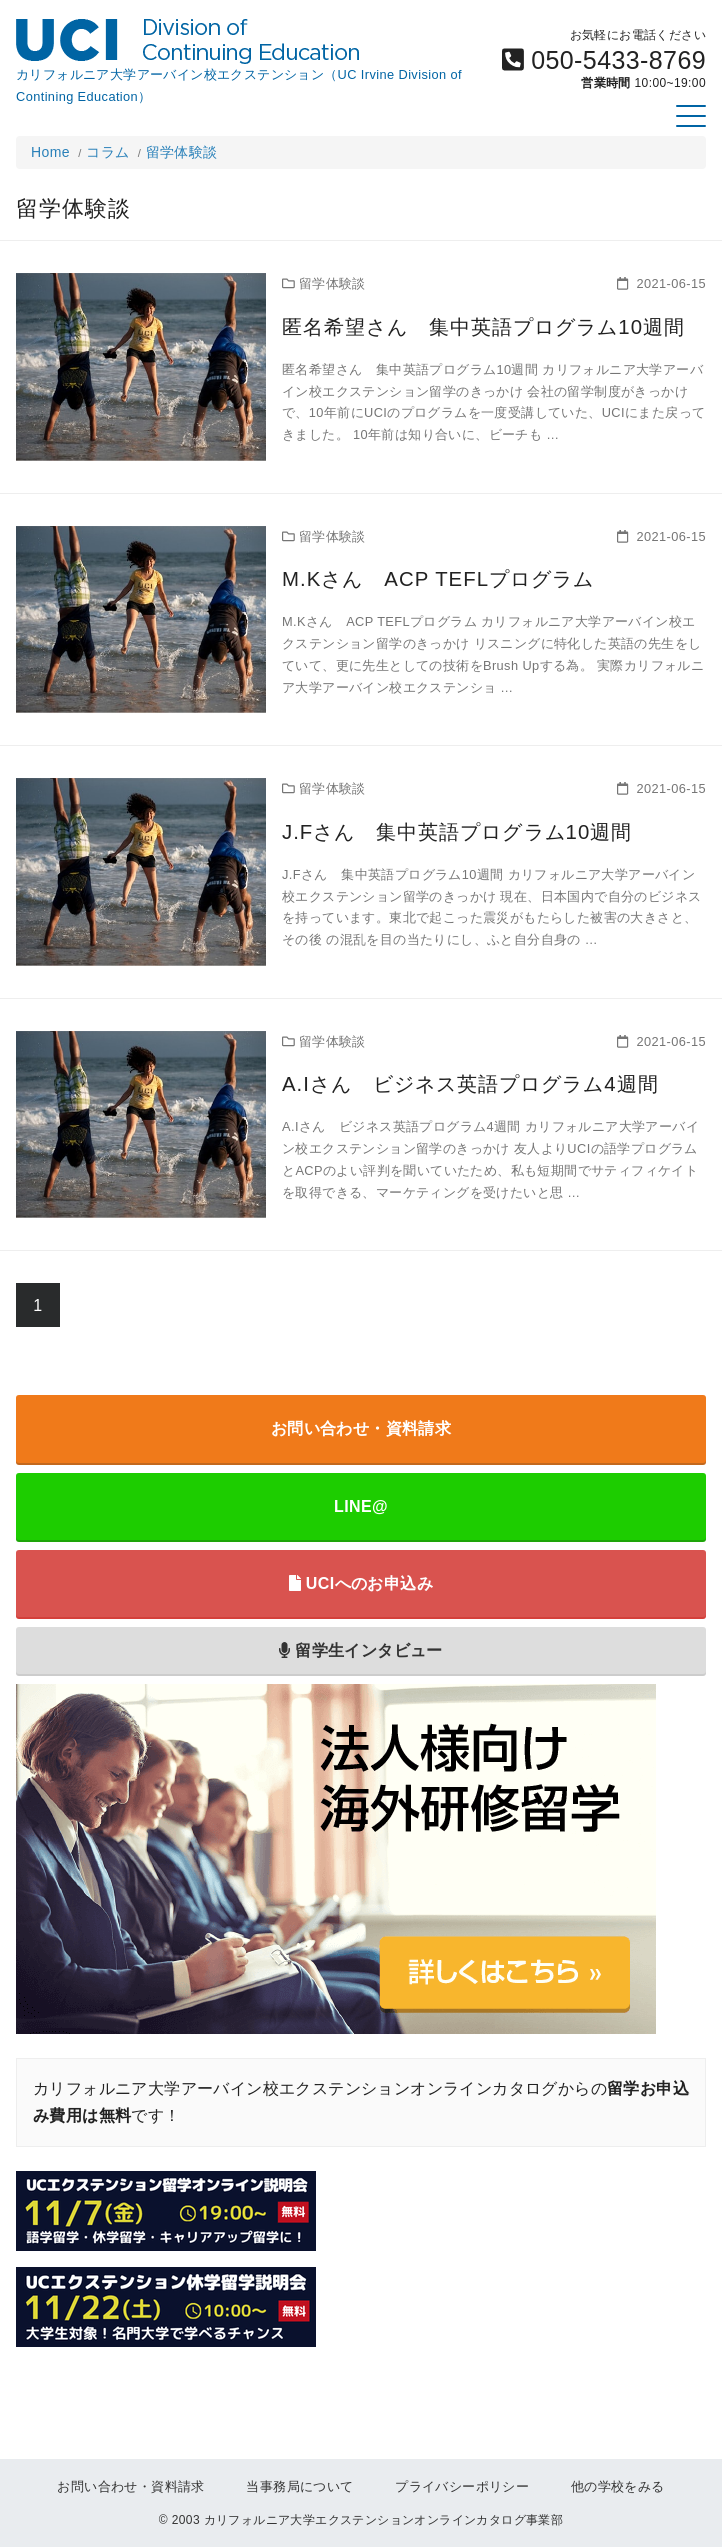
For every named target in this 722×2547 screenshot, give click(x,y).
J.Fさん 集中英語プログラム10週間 (438, 830)
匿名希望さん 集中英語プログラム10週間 (462, 325)
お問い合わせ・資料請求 (361, 1428)
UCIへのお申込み (361, 1583)
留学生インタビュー (360, 1650)
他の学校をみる (618, 2486)
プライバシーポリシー (462, 2486)
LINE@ (361, 1506)
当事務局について (299, 2486)
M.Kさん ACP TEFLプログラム (419, 577)
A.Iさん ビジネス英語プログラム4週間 (450, 1082)
